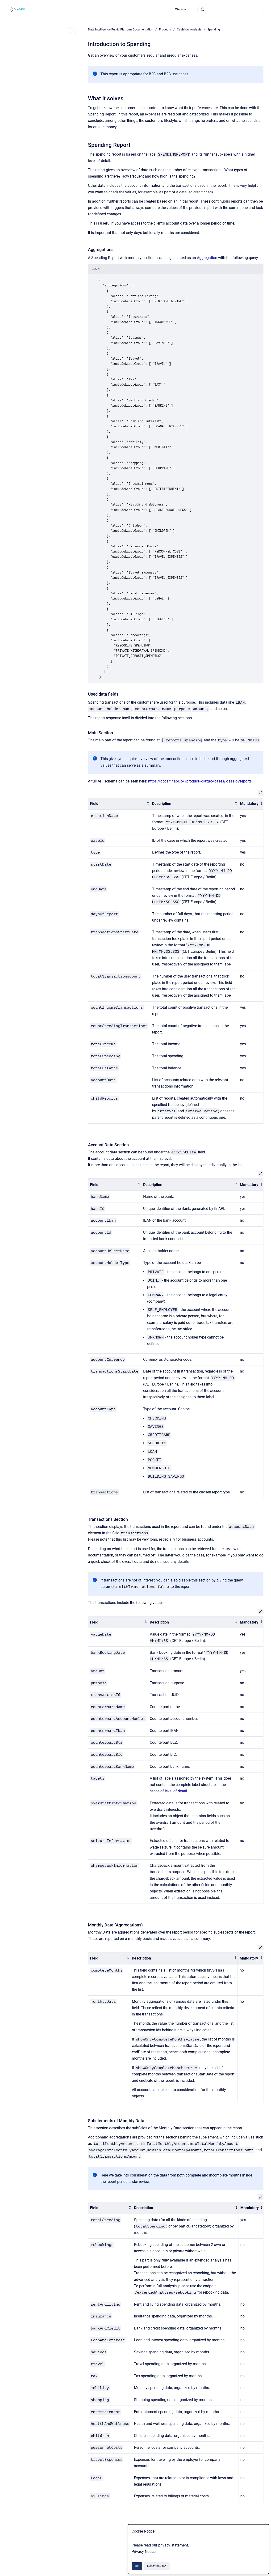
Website (180, 9)
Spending (213, 29)
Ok (137, 2566)
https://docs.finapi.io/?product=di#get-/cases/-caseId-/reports (200, 781)
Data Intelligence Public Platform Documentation (120, 29)
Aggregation (207, 257)
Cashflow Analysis (189, 29)
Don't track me (156, 2566)
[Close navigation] (72, 30)
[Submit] (203, 9)
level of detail (176, 1791)
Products (165, 29)
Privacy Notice (143, 2551)
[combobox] (230, 9)
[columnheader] (119, 804)
